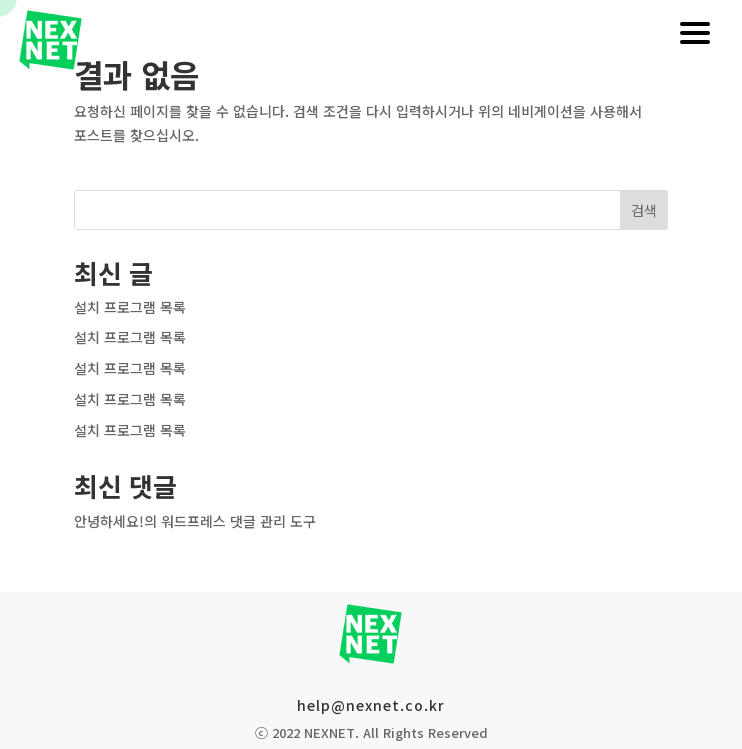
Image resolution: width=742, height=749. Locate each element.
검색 (644, 210)
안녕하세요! (109, 521)
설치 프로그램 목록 (130, 307)
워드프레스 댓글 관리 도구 (238, 521)
